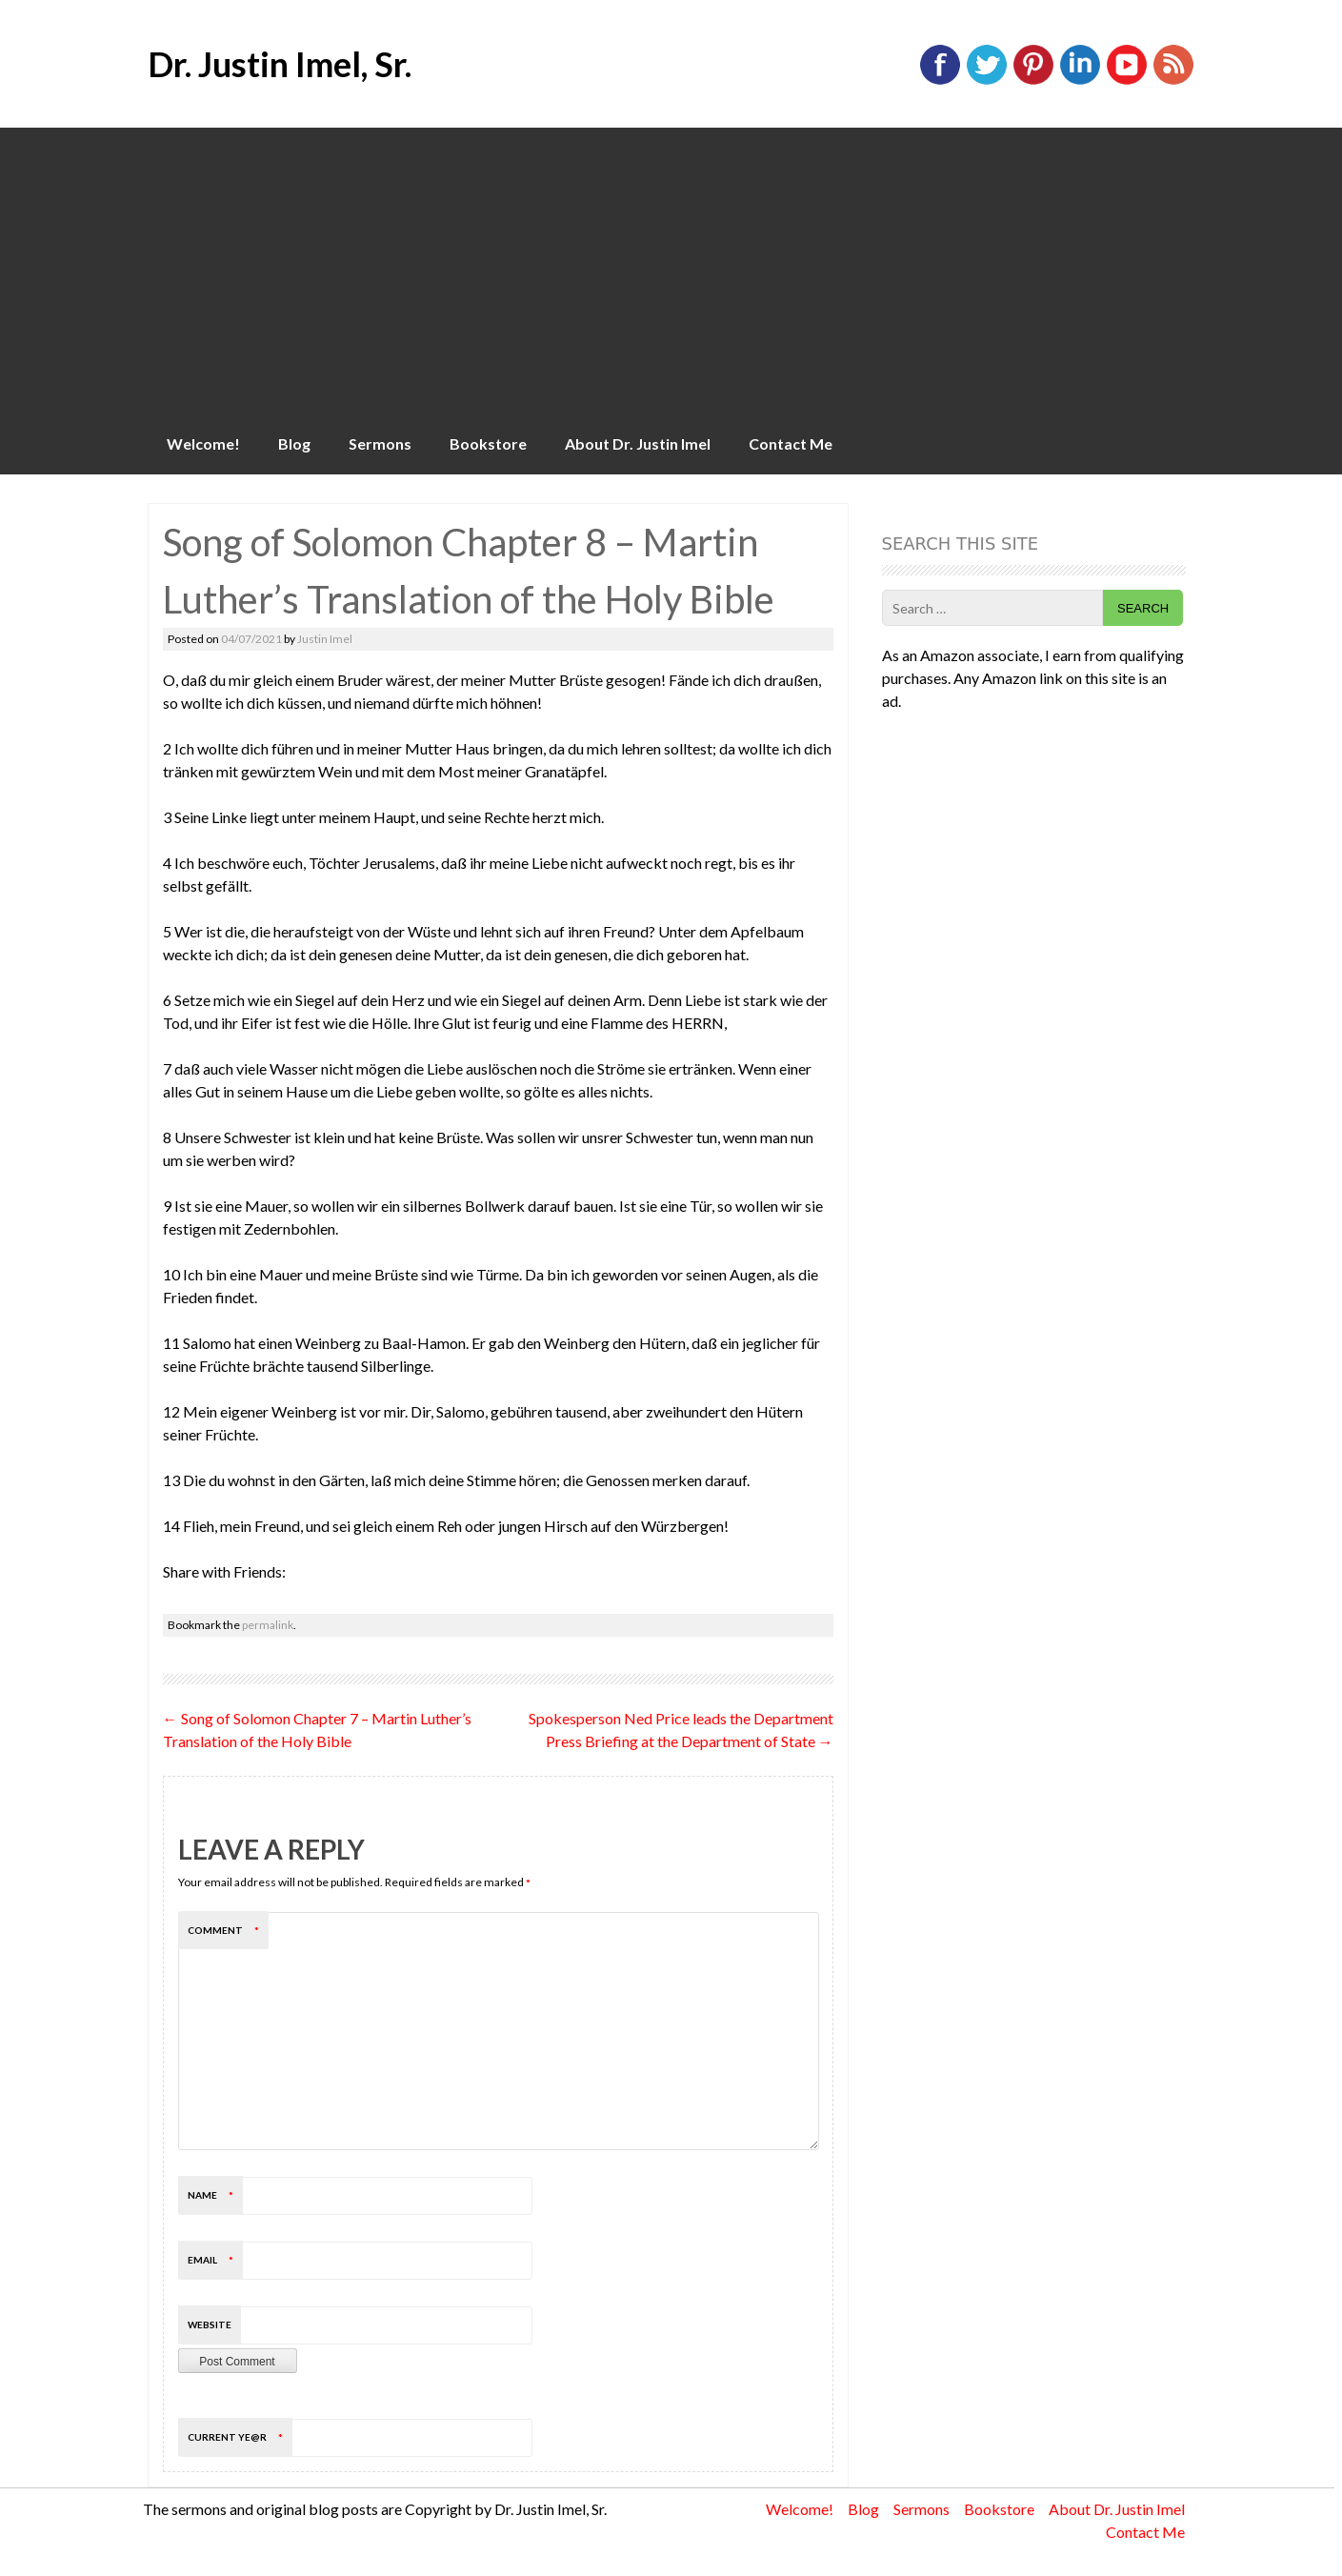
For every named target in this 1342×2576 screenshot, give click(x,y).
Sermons (380, 443)
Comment (228, 1930)
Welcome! (203, 443)
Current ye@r (240, 2437)
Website (209, 2324)
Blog (294, 443)
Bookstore (488, 443)
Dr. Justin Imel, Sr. (279, 64)
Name (215, 2195)
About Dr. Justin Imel (638, 443)
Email (215, 2260)
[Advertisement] (671, 270)
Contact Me (790, 443)
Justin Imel (324, 639)
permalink (267, 1625)
